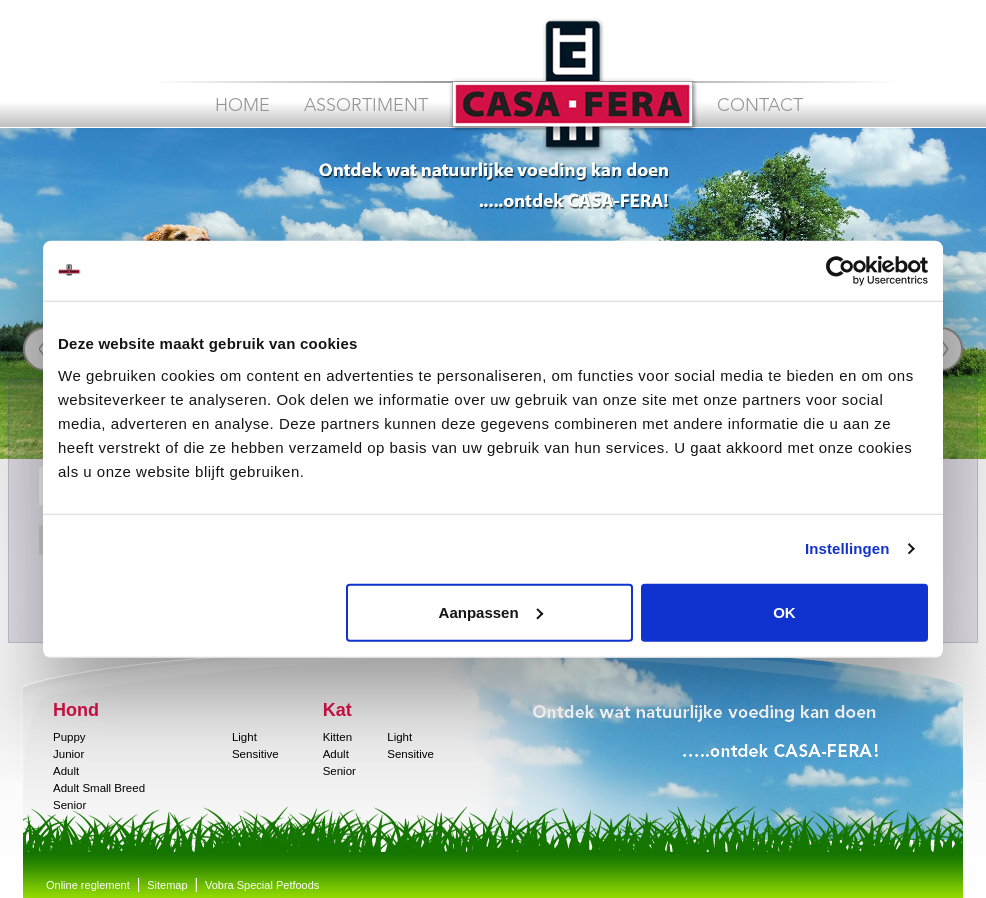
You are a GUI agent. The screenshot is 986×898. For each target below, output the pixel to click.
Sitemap (167, 885)
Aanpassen (491, 611)
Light (244, 737)
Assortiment (366, 106)
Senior (69, 805)
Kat (337, 710)
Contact (760, 106)
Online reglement (88, 885)
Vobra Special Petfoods (262, 885)
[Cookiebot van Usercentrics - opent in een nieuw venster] (840, 271)
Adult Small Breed (99, 788)
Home (242, 106)
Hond (76, 710)
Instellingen (847, 548)
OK (784, 611)
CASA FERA (572, 84)
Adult (66, 771)
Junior (68, 754)
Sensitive (255, 754)
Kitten (337, 737)
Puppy (69, 737)
